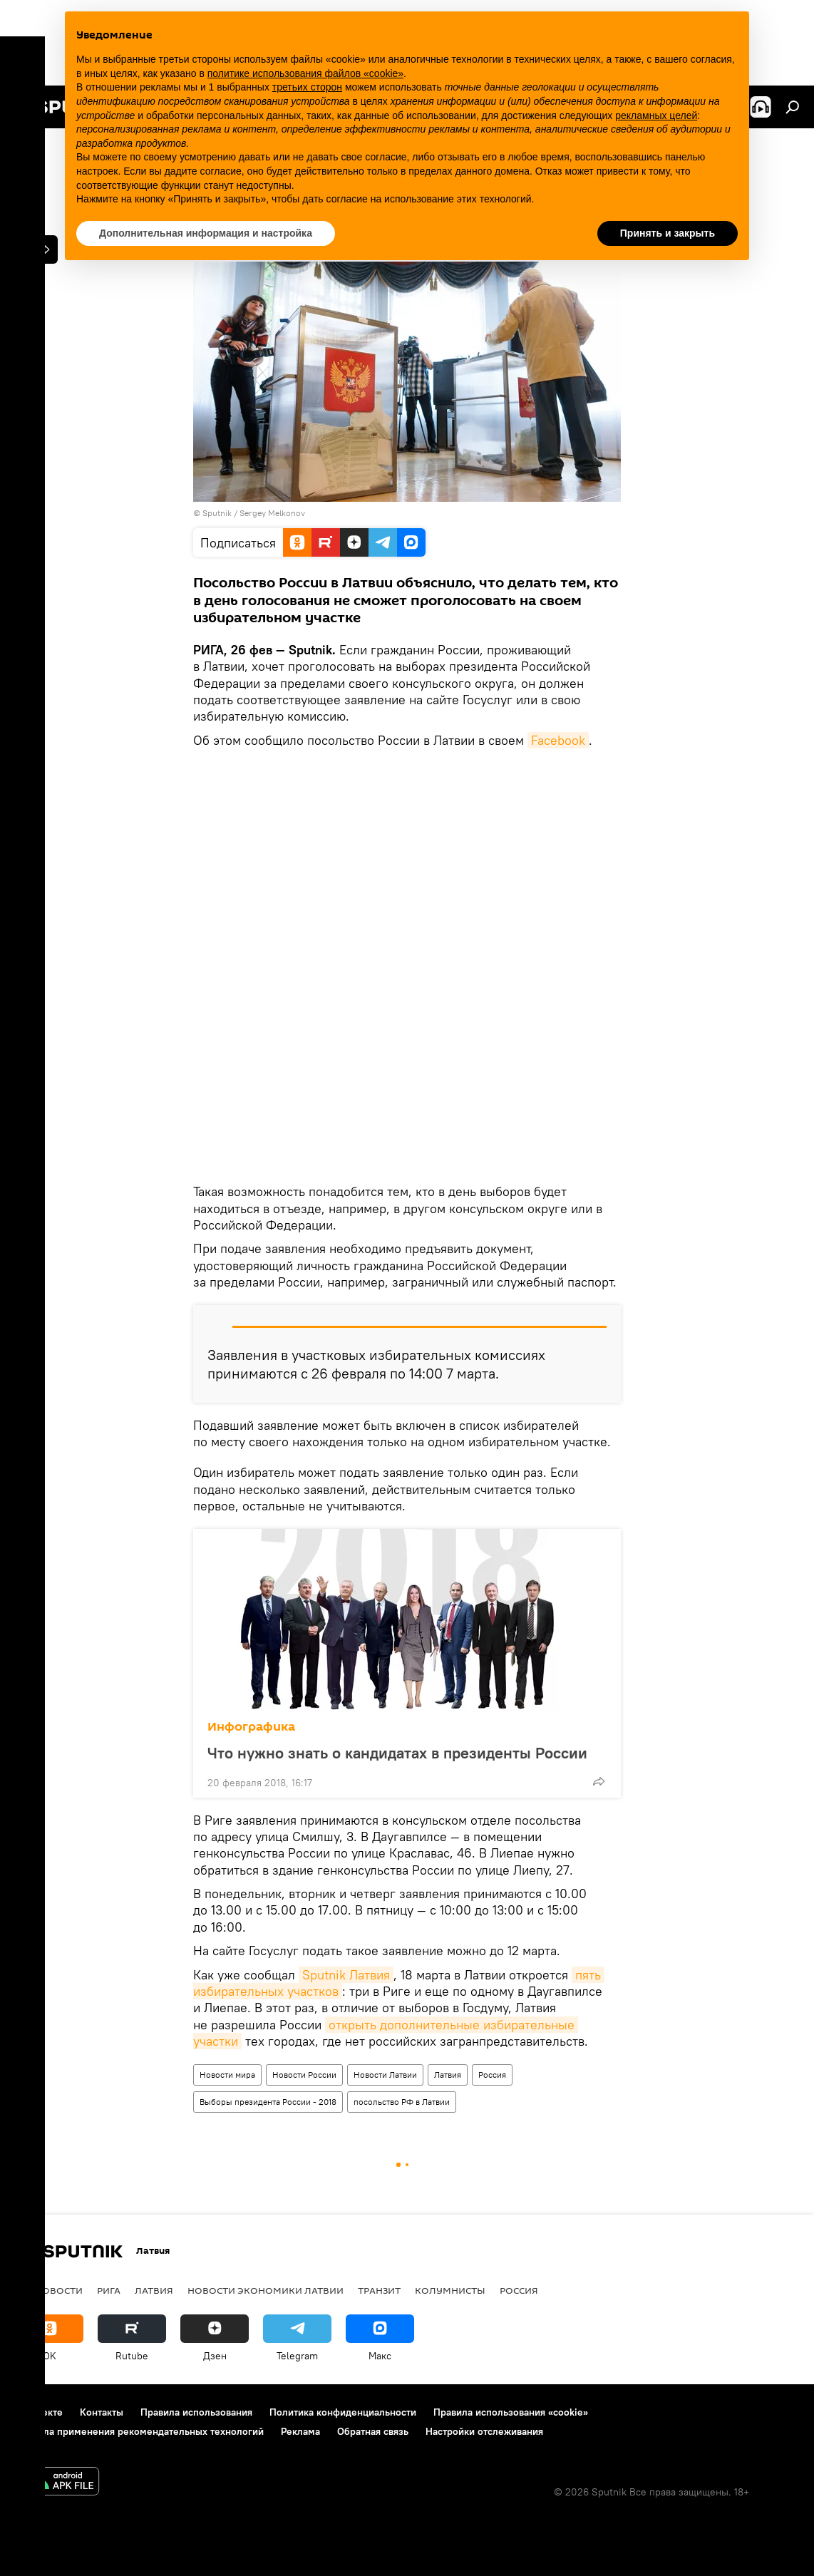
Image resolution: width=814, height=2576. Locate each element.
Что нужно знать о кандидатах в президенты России (397, 1752)
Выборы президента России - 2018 (268, 2101)
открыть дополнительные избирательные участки (385, 2032)
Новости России (304, 2074)
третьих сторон (307, 87)
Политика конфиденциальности (342, 2412)
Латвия (447, 2074)
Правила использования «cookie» (510, 2412)
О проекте (39, 2412)
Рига (108, 2290)
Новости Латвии (385, 2074)
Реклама (300, 2431)
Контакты (101, 2412)
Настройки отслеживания (484, 2431)
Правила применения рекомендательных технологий (139, 2431)
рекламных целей (656, 115)
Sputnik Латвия (346, 1975)
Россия (492, 2074)
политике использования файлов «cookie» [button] (305, 73)
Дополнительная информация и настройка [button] (205, 233)
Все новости (49, 2290)
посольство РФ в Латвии (402, 2101)
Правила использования (196, 2412)
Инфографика (251, 1727)
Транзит (379, 2290)
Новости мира (227, 2074)
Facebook (558, 740)
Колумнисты (450, 2290)
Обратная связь (372, 2431)
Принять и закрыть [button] (667, 233)
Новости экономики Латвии (265, 2290)
